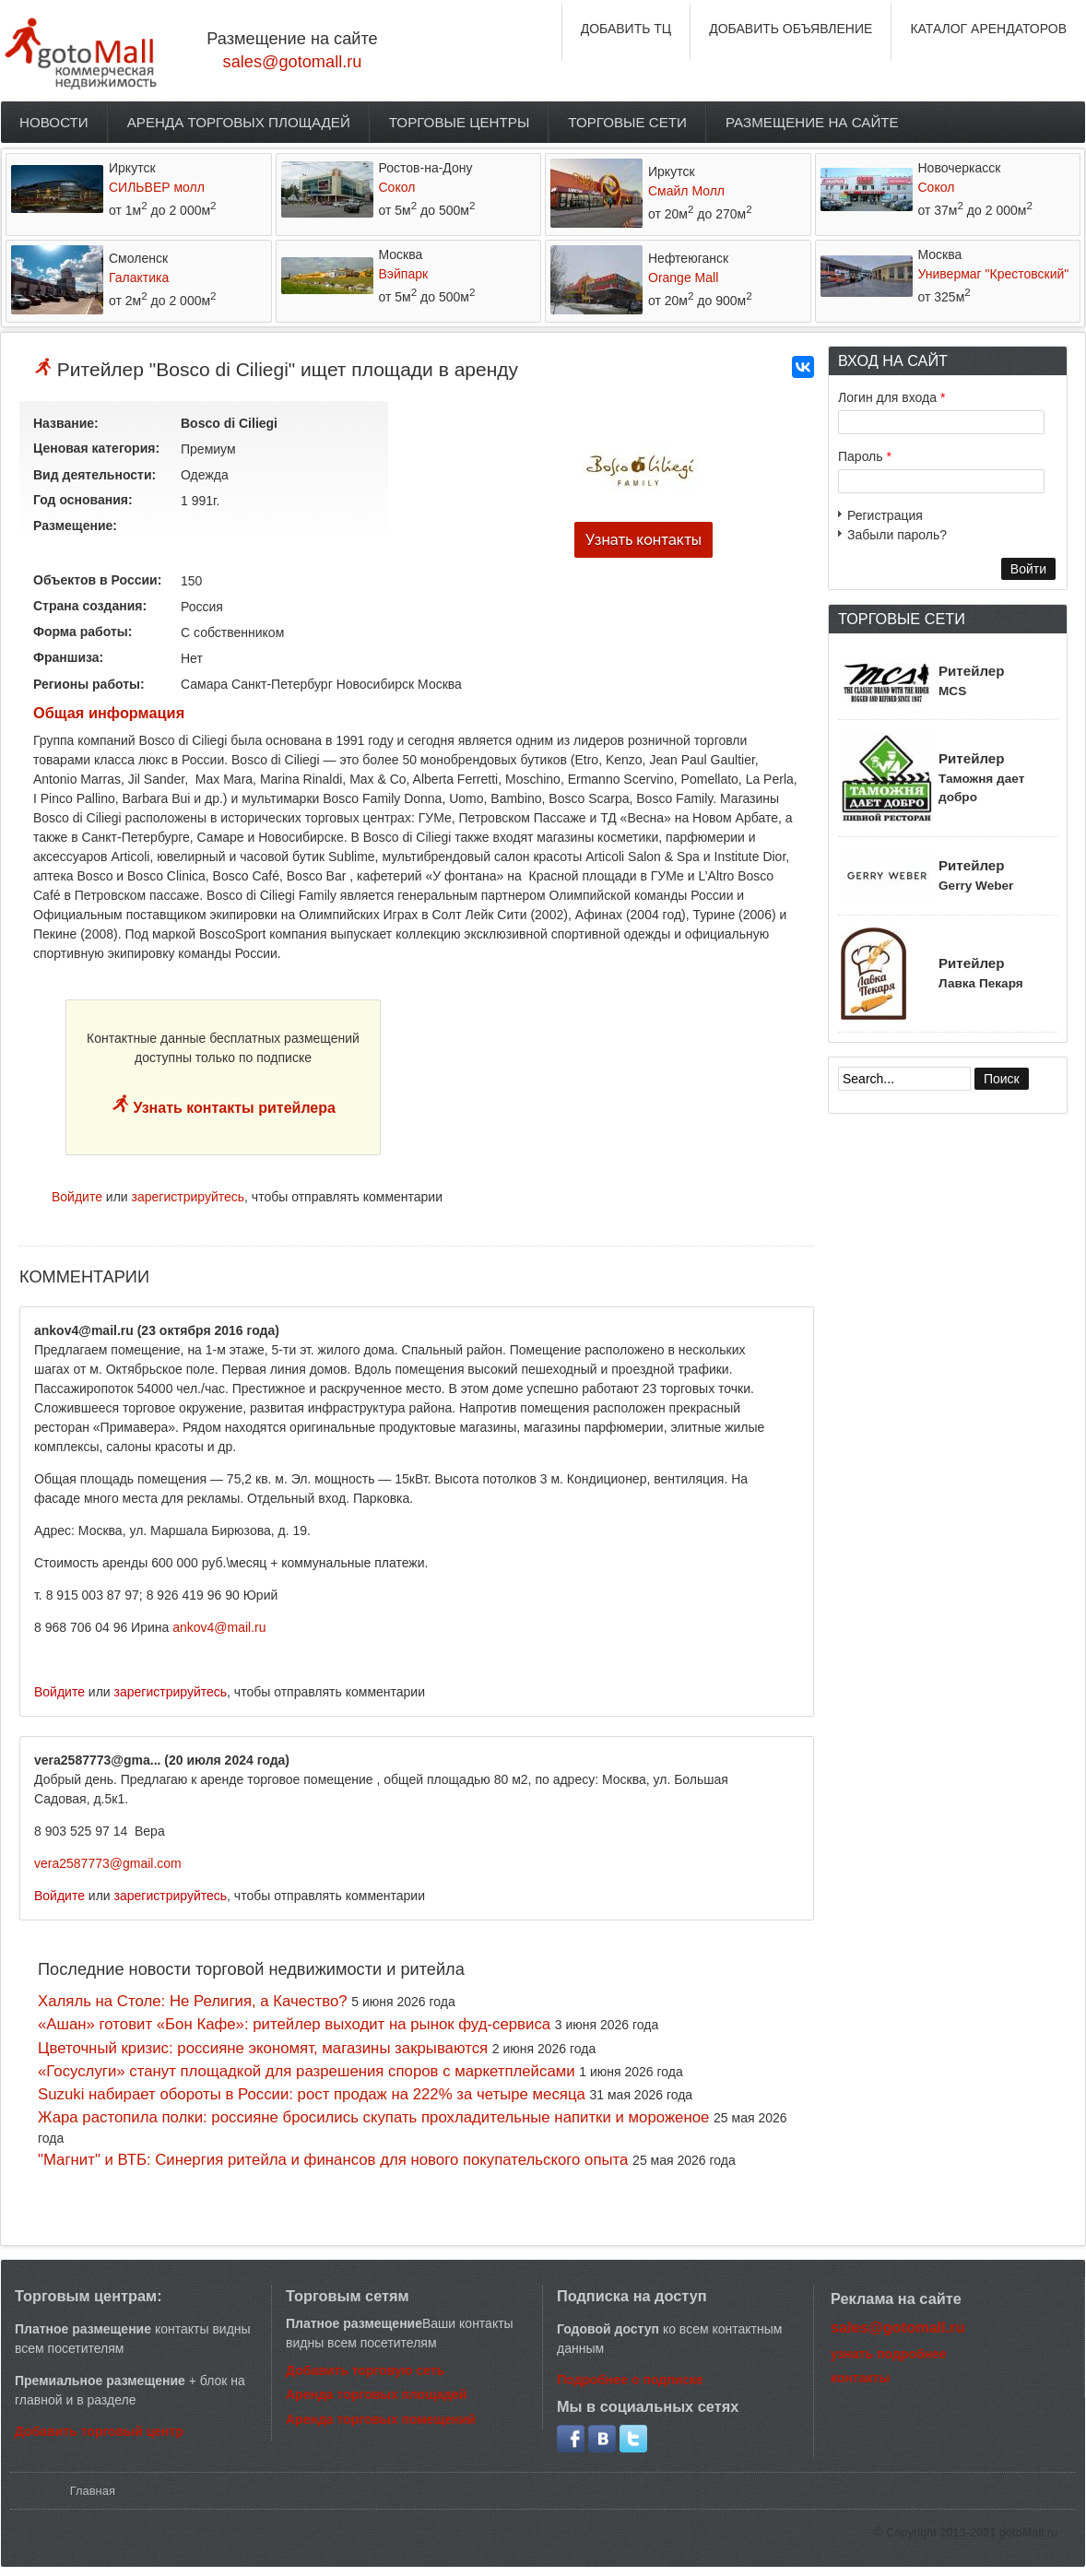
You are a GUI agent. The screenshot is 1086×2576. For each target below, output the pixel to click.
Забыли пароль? (897, 534)
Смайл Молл (686, 190)
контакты (860, 2377)
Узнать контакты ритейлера (232, 1108)
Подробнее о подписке (630, 2379)
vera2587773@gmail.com (108, 1863)
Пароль (864, 456)
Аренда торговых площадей (238, 122)
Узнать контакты (643, 540)
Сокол (397, 187)
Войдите (77, 1196)
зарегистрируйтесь (188, 1196)
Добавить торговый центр (99, 2431)
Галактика (139, 277)
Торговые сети (627, 122)
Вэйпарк (404, 273)
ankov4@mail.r (215, 1627)
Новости (54, 122)
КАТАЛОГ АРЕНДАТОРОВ (988, 28)
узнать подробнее (889, 2353)
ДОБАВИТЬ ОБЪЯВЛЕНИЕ (790, 28)
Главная (92, 2491)
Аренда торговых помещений (381, 2419)
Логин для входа (891, 397)
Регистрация (885, 515)
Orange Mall (683, 277)
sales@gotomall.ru (292, 62)
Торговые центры (459, 122)
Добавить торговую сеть (365, 2370)
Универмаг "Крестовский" (993, 273)
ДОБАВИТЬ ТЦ (626, 28)
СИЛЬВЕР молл (157, 187)
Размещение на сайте (812, 122)
